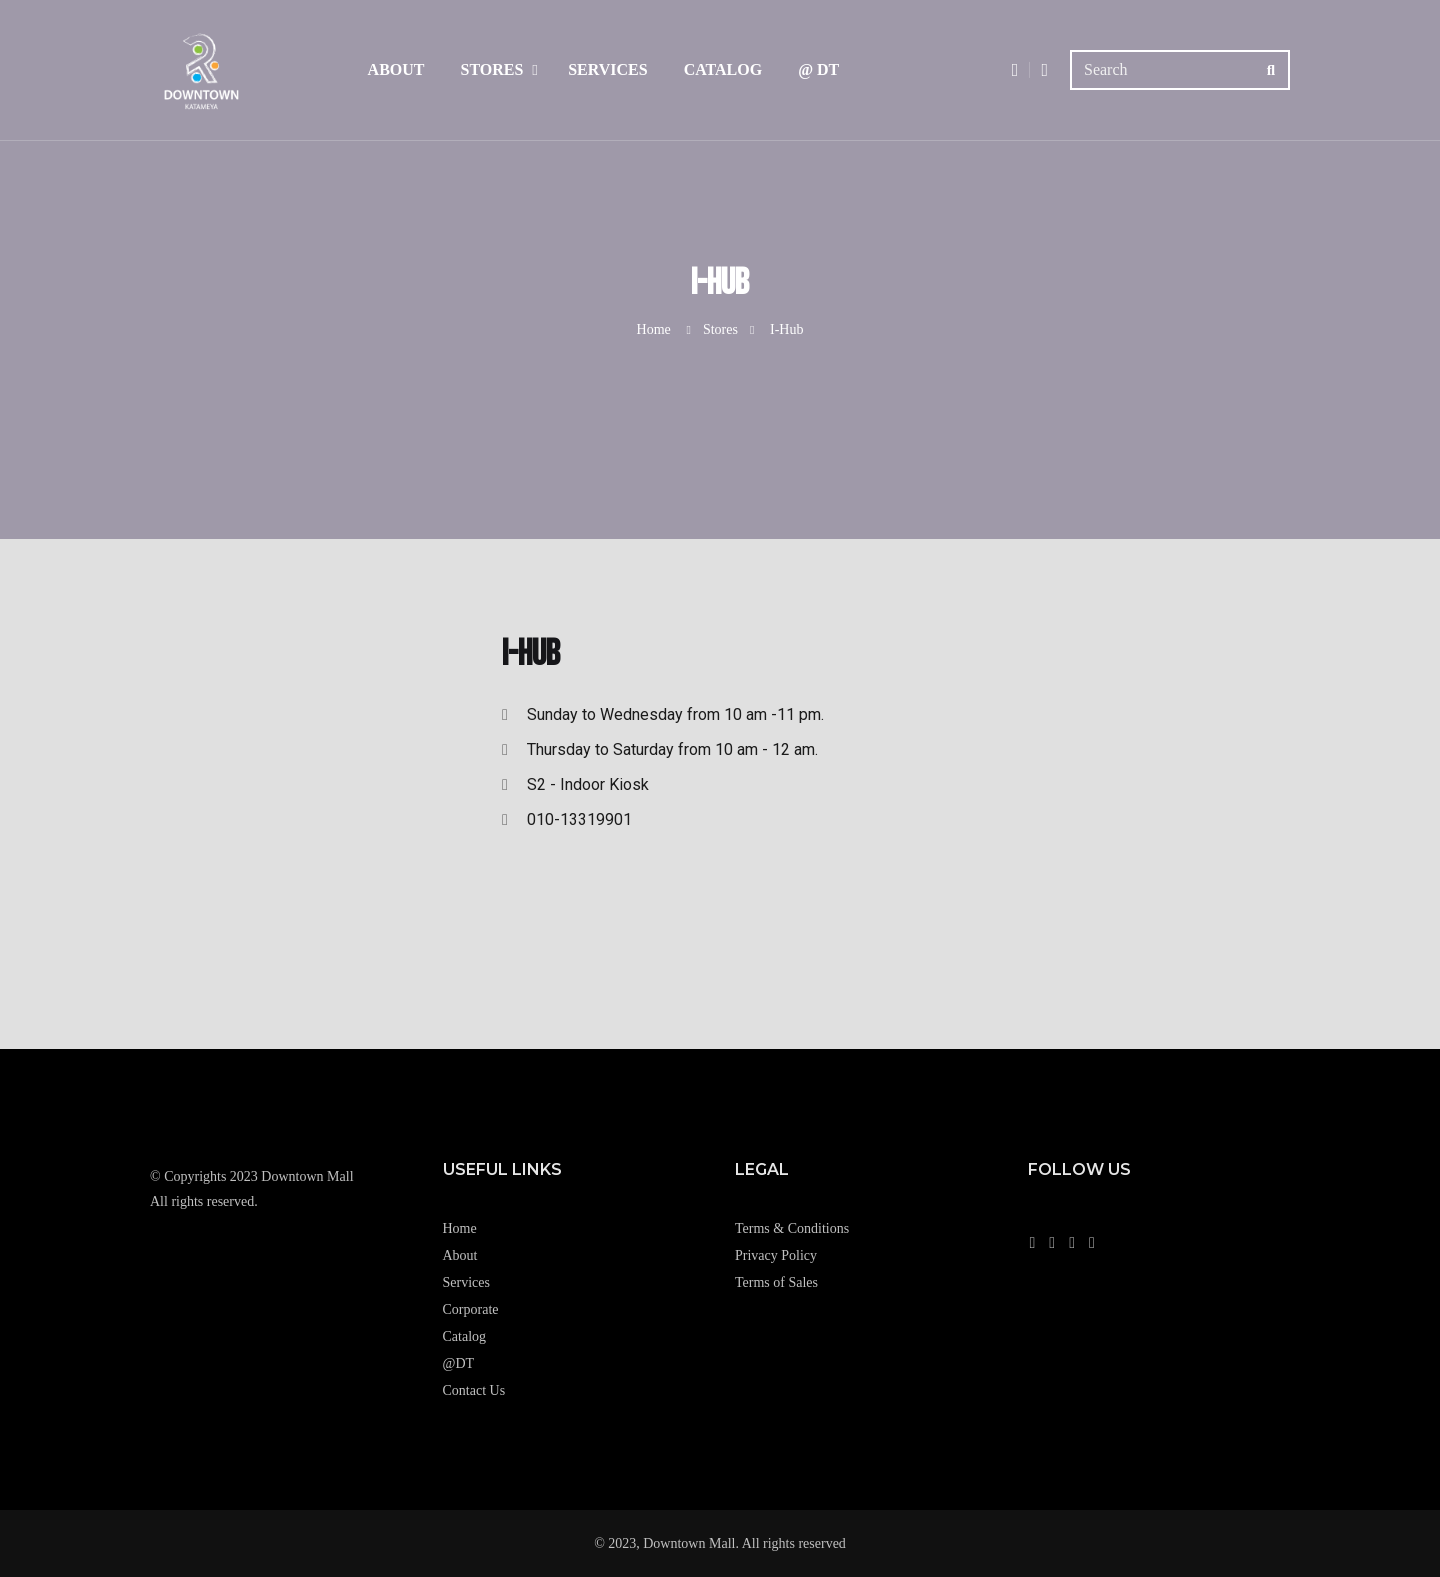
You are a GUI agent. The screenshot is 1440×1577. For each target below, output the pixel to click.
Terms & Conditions (792, 1228)
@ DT (818, 69)
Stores (491, 69)
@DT (459, 1363)
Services (607, 69)
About (396, 69)
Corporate (471, 1309)
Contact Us (474, 1390)
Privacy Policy (776, 1255)
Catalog (723, 69)
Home (654, 329)
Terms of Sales (776, 1282)
